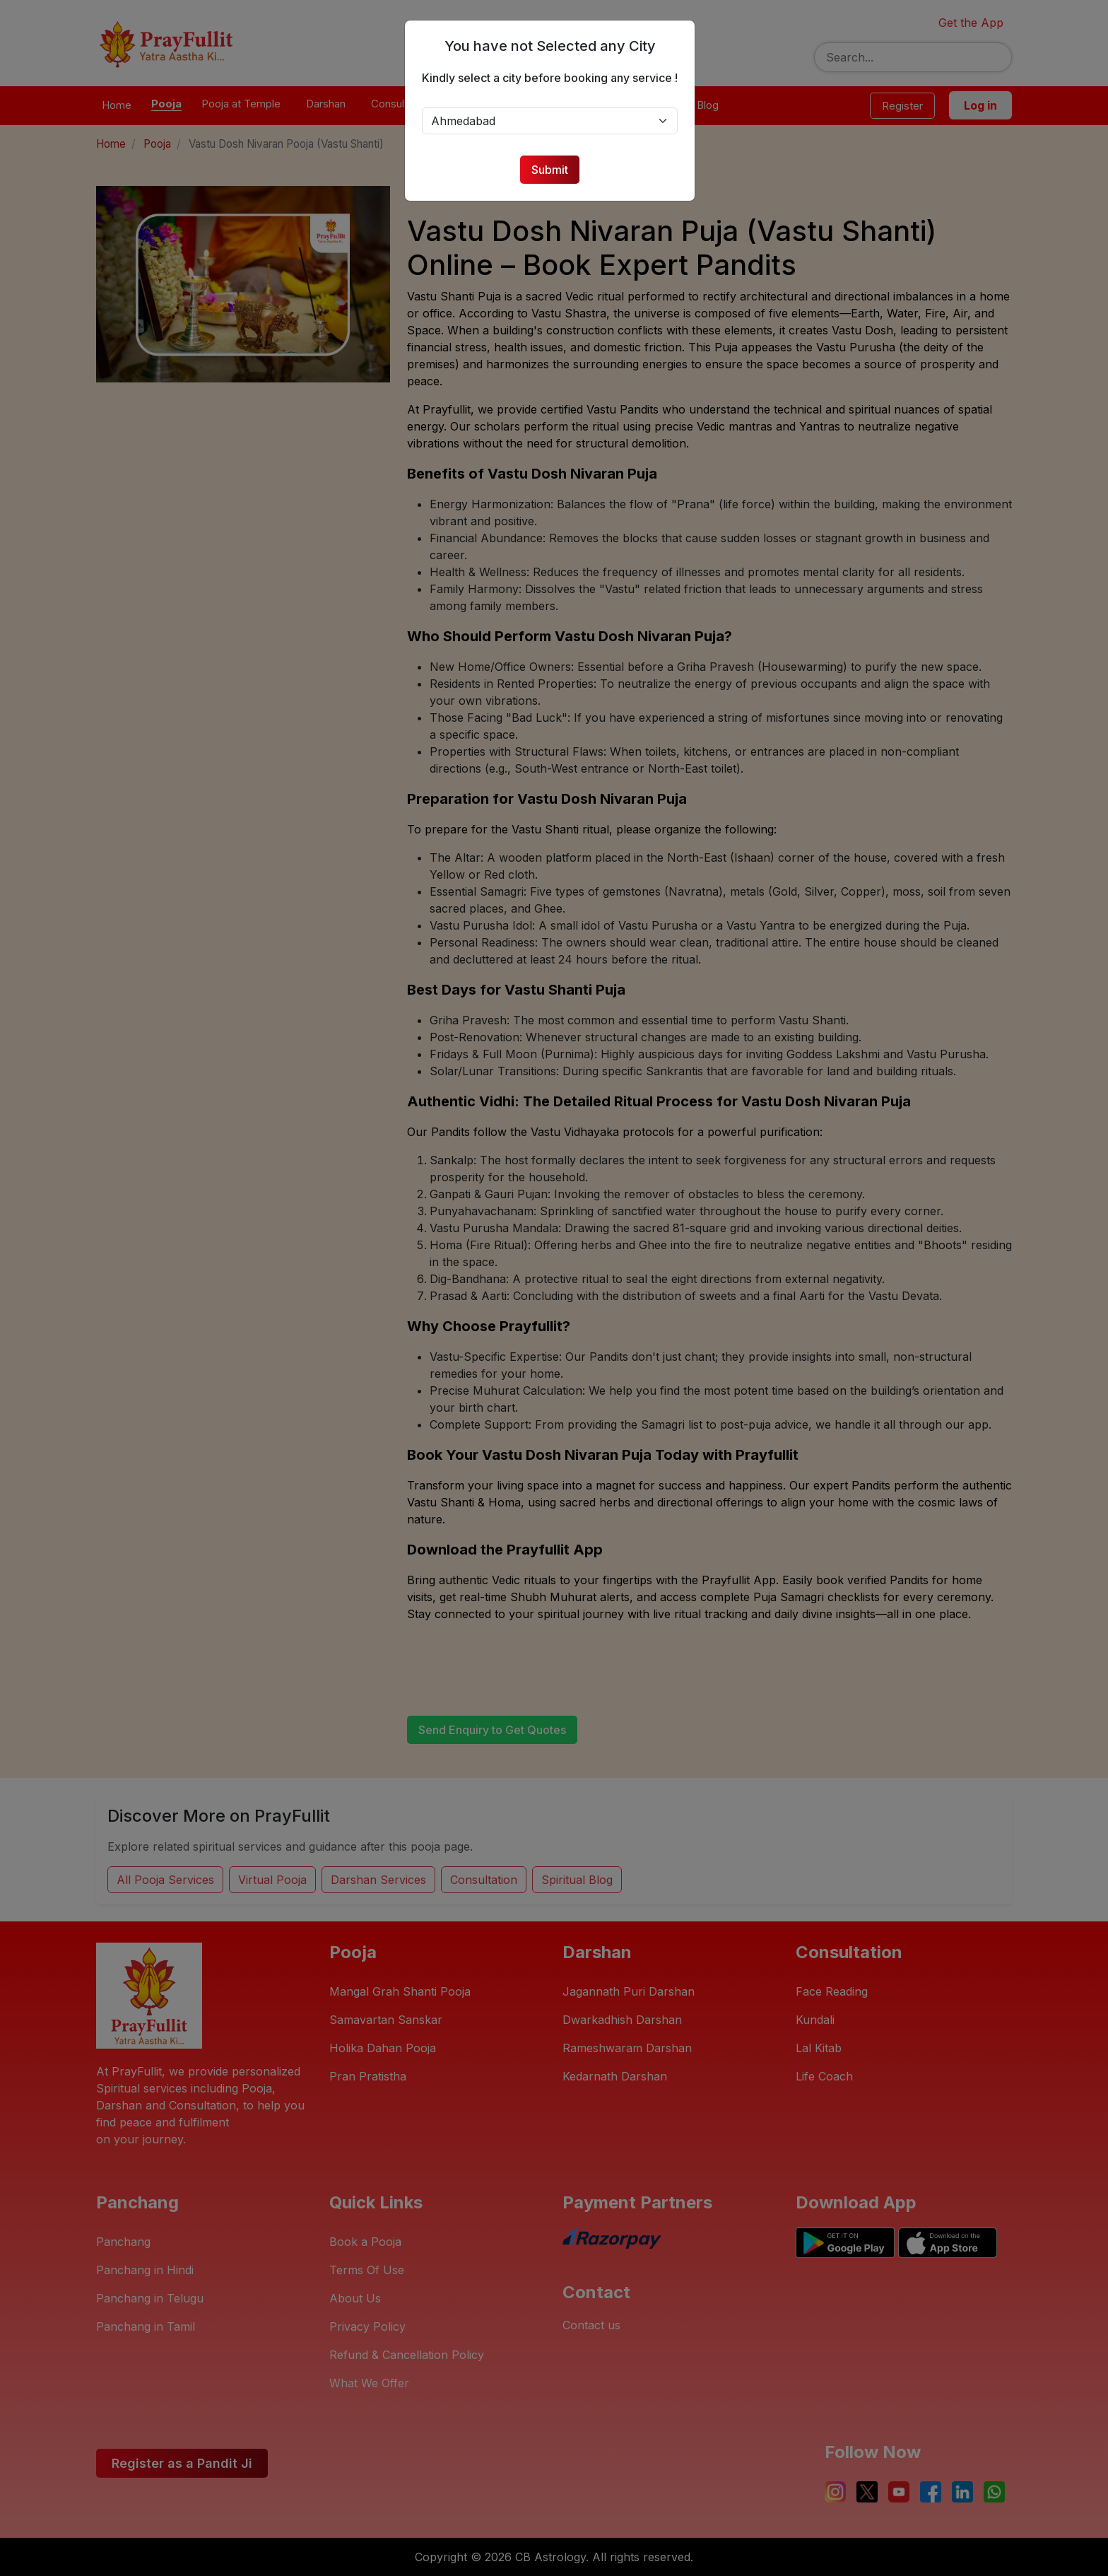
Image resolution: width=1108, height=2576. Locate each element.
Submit (554, 170)
